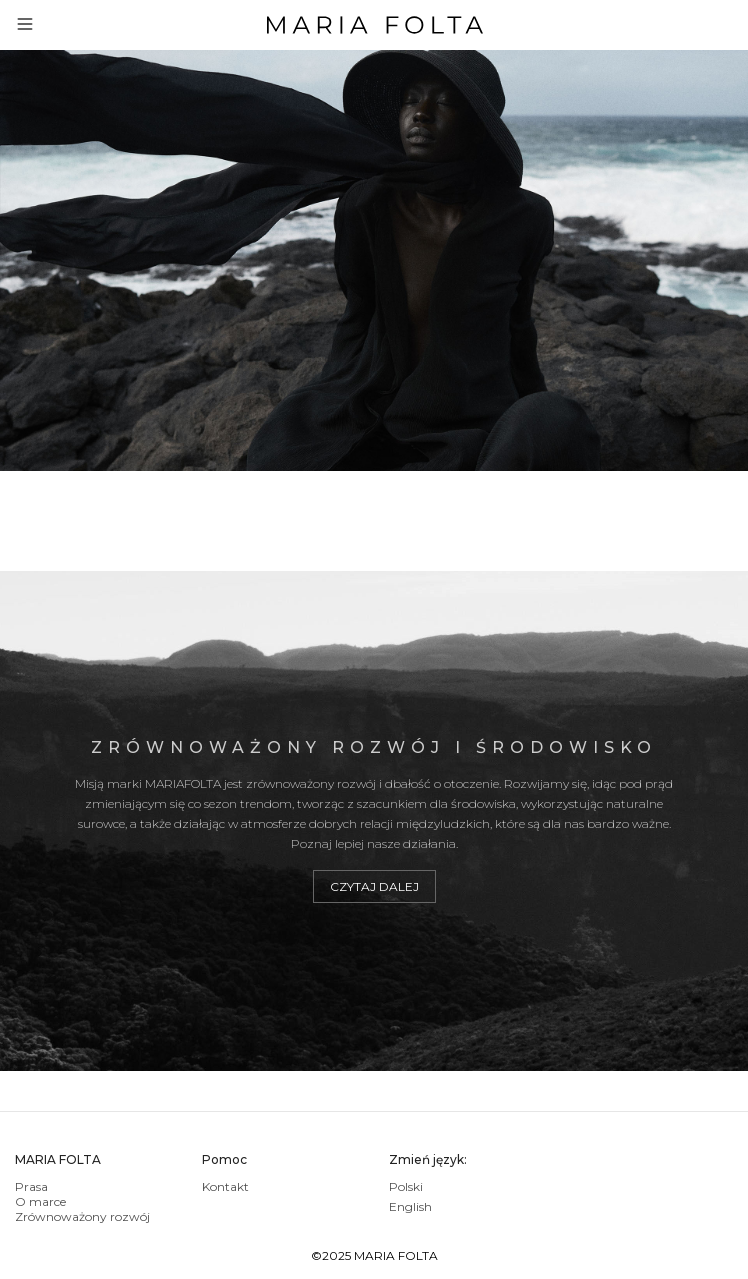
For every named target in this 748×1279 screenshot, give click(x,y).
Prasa (31, 1186)
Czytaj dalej (374, 886)
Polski (406, 1186)
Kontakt (225, 1186)
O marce (40, 1201)
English (410, 1206)
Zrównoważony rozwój (82, 1216)
